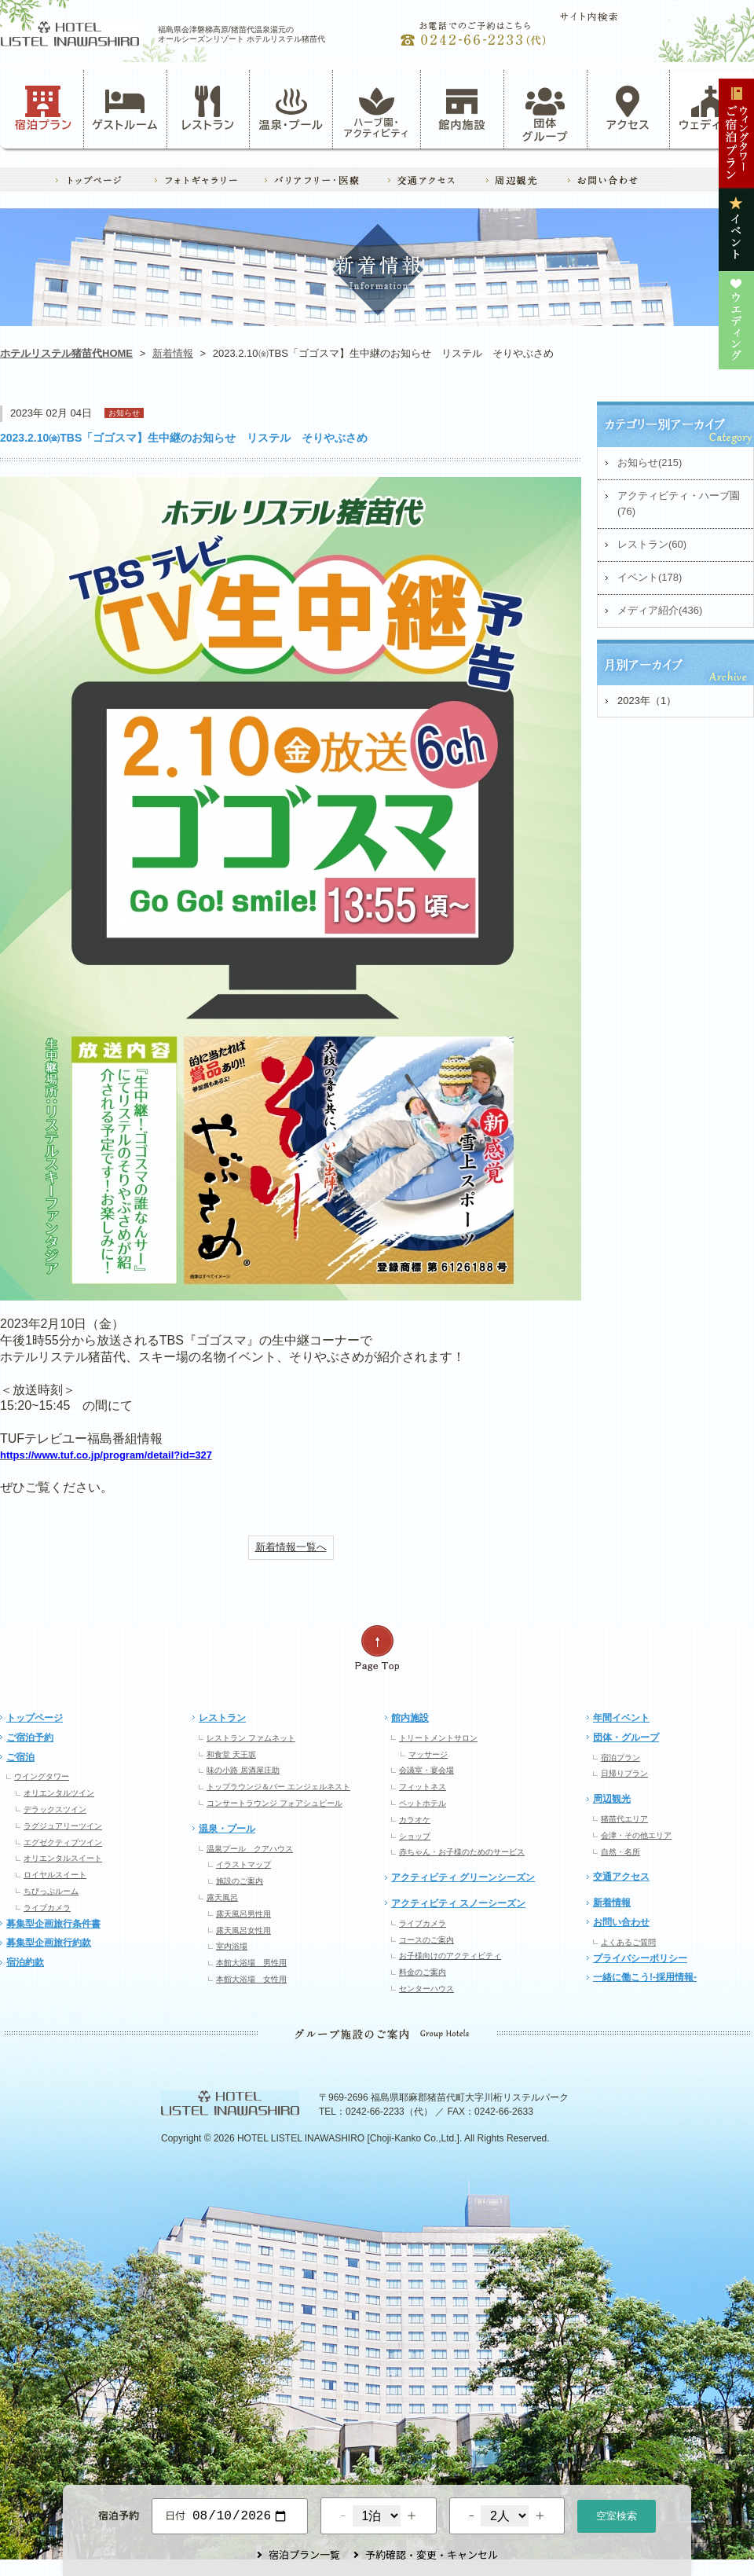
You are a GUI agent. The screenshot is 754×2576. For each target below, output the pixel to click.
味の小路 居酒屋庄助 (243, 1770)
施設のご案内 (239, 1881)
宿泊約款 (25, 1962)
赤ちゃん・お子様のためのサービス (462, 1852)
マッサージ (428, 1754)
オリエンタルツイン (59, 1793)
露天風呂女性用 (243, 1930)
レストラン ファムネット (251, 1738)
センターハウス (426, 1988)
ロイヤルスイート (55, 1874)
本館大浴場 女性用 (251, 1979)
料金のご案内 (422, 1972)
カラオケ (414, 1819)
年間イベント (621, 1717)
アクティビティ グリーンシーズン (463, 1877)
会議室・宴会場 (426, 1770)
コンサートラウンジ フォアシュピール (274, 1803)
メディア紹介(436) (659, 610)
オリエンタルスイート (63, 1858)
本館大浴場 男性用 (251, 1962)
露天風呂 (222, 1897)
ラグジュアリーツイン (63, 1826)
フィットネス (422, 1786)
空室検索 (616, 2514)
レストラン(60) (651, 544)
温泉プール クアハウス (250, 1848)
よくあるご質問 (628, 1942)
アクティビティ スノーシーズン (458, 1903)
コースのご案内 (426, 1940)
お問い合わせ (621, 1922)
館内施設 (461, 108)
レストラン (208, 108)
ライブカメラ (47, 1907)
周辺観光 (612, 1798)
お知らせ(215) (649, 462)
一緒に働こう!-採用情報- (645, 1977)
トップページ (34, 1717)
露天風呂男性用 (243, 1914)
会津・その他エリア (636, 1835)
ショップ (414, 1836)
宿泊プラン (43, 108)
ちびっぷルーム (51, 1891)
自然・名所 (620, 1852)
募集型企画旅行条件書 (53, 1923)
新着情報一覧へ (291, 1547)
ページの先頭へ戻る (377, 1648)
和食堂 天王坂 (231, 1754)
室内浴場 (231, 1946)
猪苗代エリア (624, 1819)
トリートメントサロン (438, 1738)
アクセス (628, 108)
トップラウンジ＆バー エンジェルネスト (278, 1786)
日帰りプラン (624, 1773)
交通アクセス (621, 1876)
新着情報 (172, 353)
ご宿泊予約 (29, 1737)
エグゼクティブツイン (63, 1842)
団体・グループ (626, 1737)
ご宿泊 (20, 1757)
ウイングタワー (41, 1776)
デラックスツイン (55, 1809)
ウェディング (711, 108)
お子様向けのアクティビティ (450, 1955)
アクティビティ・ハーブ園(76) (678, 504)
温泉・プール (291, 108)
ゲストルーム (125, 108)
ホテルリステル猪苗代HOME (66, 353)
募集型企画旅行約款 (48, 1942)
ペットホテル (422, 1803)
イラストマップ (243, 1864)
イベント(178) (649, 577)
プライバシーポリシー (640, 1958)
